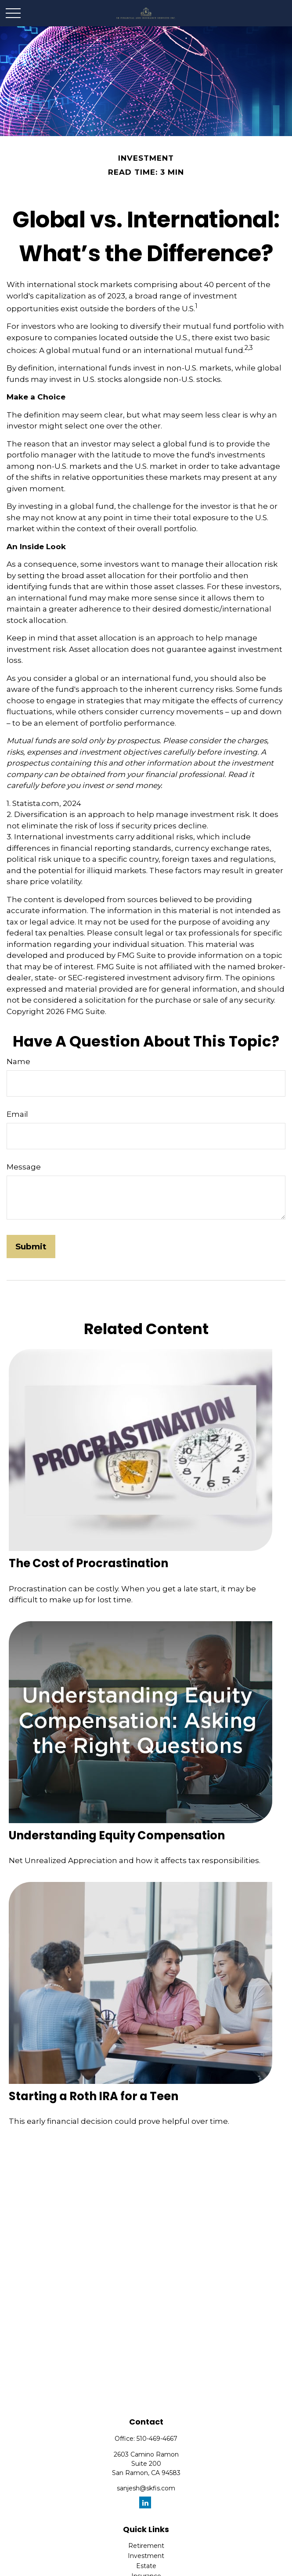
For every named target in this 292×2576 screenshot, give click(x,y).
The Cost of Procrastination (88, 1563)
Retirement (146, 2546)
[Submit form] (31, 1246)
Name (18, 1061)
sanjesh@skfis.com (146, 2488)
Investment (146, 2556)
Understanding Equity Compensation (117, 1835)
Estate (146, 2566)
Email (17, 1114)
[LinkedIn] (145, 2502)
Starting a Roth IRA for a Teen (93, 2096)
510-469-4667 (157, 2439)
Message (24, 1166)
